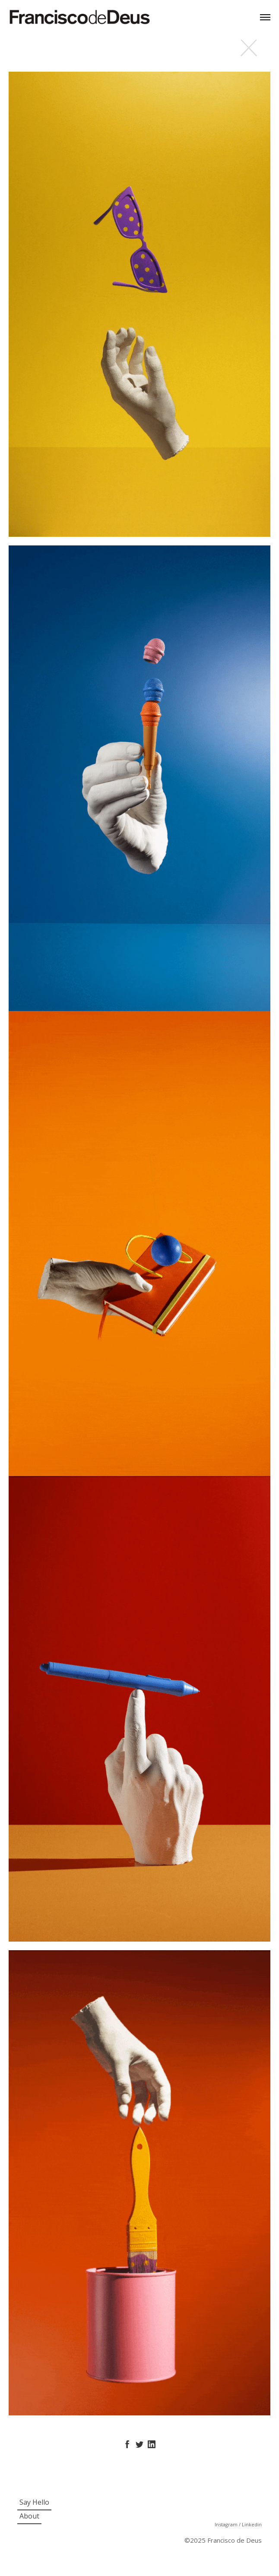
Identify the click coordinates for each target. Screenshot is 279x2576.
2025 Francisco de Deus (226, 2540)
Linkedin (252, 2524)
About (29, 2516)
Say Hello (34, 2502)
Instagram (227, 2524)
